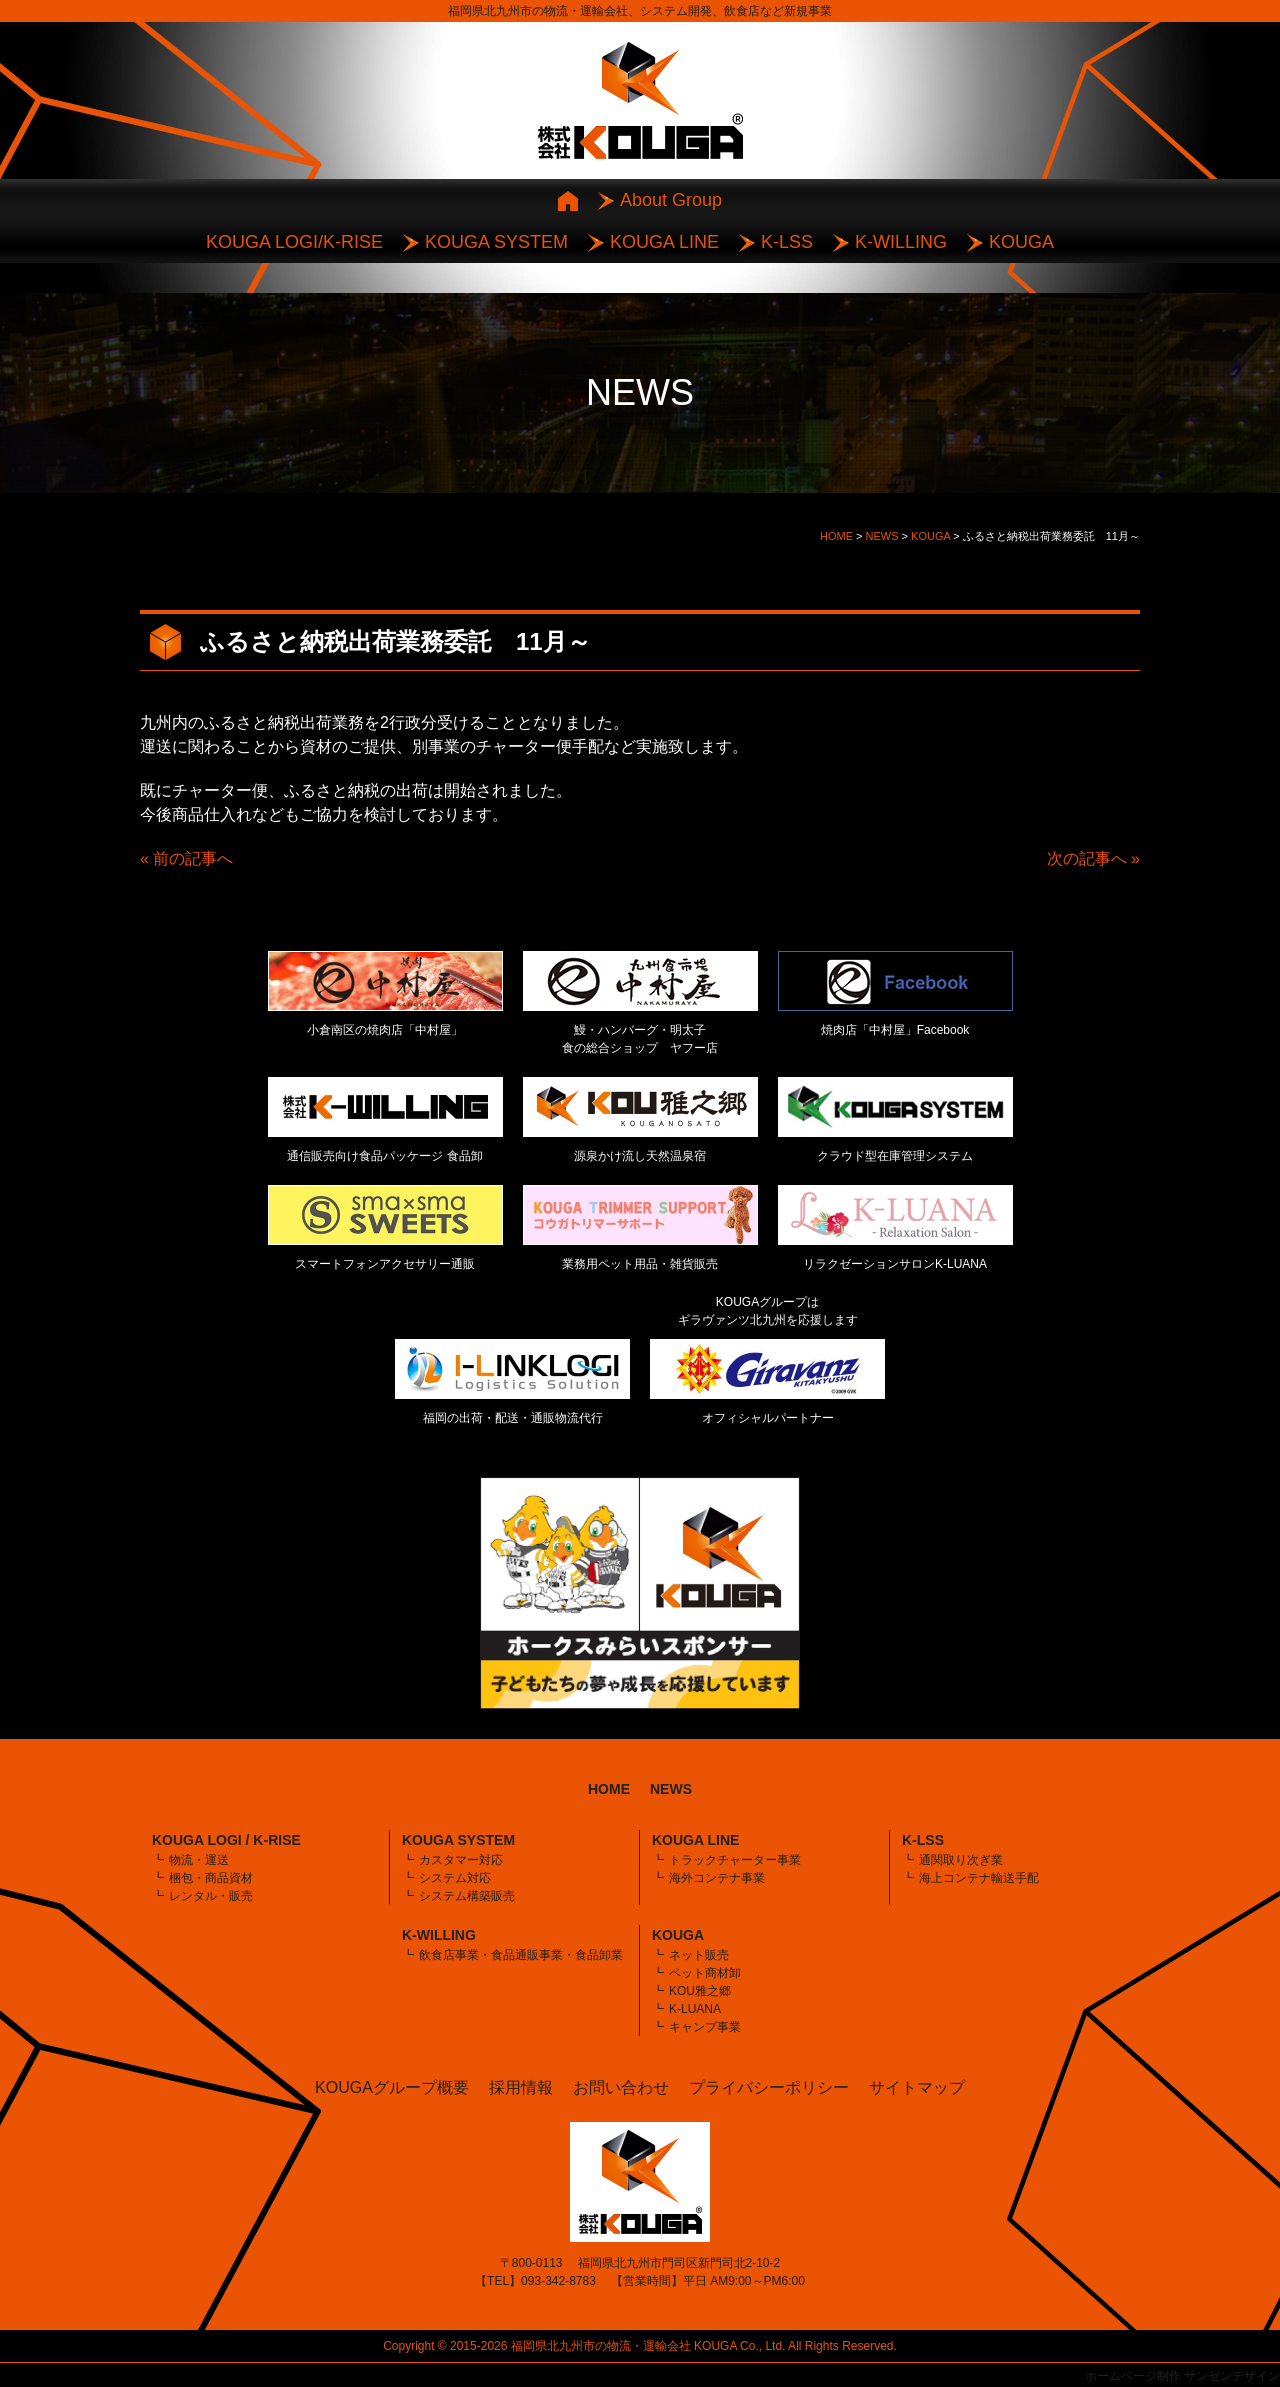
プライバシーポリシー (769, 2087)
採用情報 (521, 2087)
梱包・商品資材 (211, 1878)
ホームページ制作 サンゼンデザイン (1182, 2376)
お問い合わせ (621, 2087)
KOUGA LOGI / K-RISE (226, 1840)
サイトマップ (917, 2087)
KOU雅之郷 (700, 1991)
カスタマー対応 (461, 1860)
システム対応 (455, 1878)
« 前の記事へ (186, 858)
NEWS (671, 1789)
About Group (671, 200)
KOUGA (1021, 242)
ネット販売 (699, 1955)
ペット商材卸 (705, 1973)
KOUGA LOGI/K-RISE (294, 242)
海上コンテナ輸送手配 (979, 1878)
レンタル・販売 (211, 1896)
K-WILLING (901, 242)
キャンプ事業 (705, 2027)
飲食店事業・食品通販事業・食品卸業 (521, 1955)
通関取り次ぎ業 (961, 1860)
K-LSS (787, 242)
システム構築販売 (467, 1896)
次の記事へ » (1093, 858)
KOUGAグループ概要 (392, 2087)
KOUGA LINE (664, 242)
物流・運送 (199, 1860)
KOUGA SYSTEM (496, 242)
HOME (609, 1789)
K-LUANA (695, 2009)
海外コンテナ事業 (717, 1878)
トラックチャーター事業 (735, 1860)
